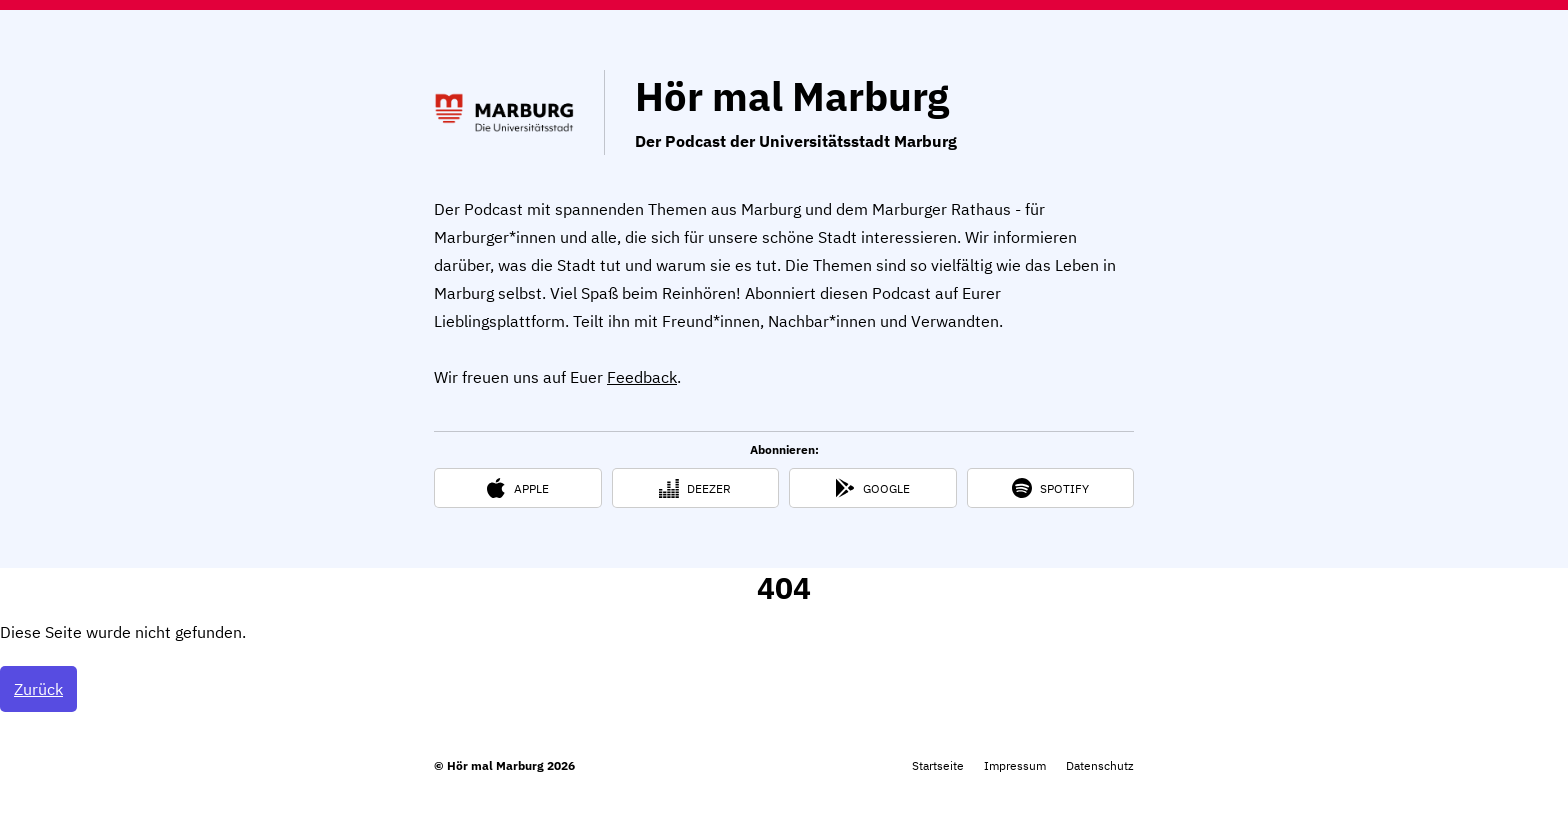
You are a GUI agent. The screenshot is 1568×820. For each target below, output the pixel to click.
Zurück (38, 689)
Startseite (938, 765)
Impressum (1015, 765)
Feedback (642, 377)
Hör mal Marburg (792, 96)
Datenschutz (1100, 765)
